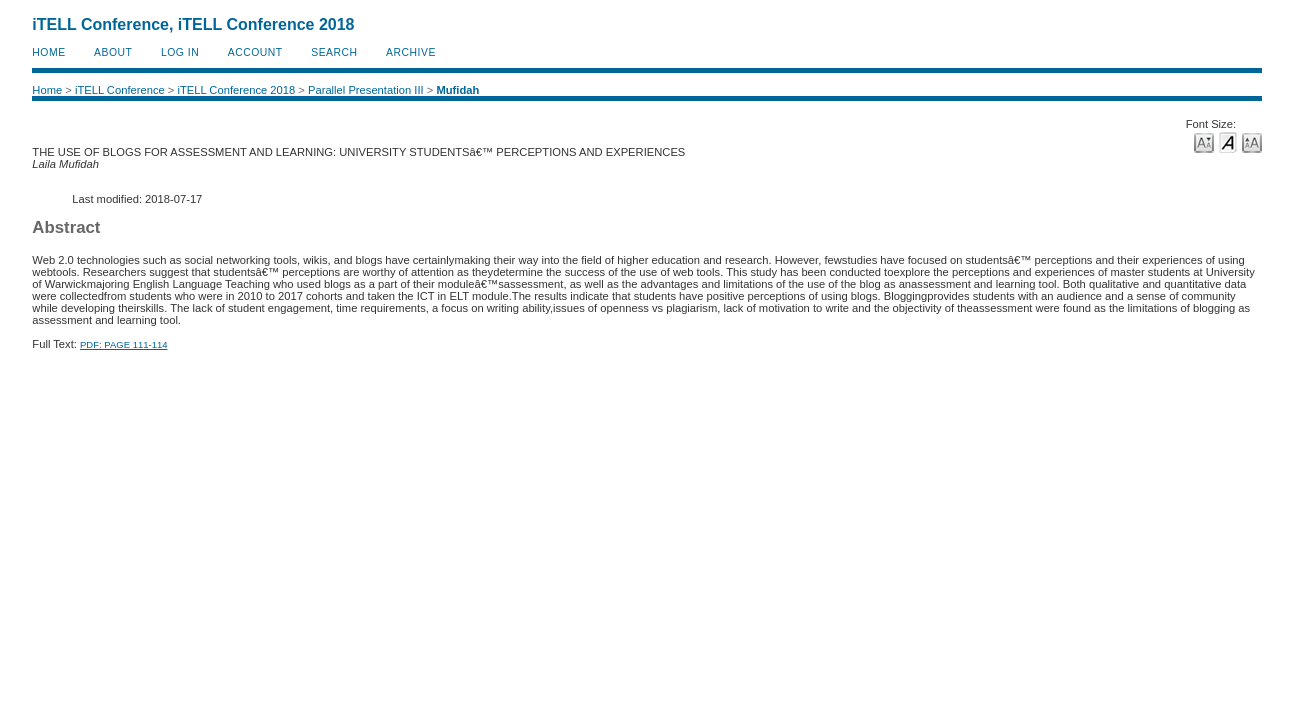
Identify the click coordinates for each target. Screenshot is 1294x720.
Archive (411, 52)
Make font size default (1228, 141)
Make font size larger (1252, 141)
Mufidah (457, 90)
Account (255, 52)
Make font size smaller (1204, 141)
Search (334, 52)
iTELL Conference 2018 (236, 90)
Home (48, 52)
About (113, 52)
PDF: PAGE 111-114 (123, 344)
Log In (180, 52)
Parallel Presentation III (366, 90)
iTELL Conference (120, 90)
